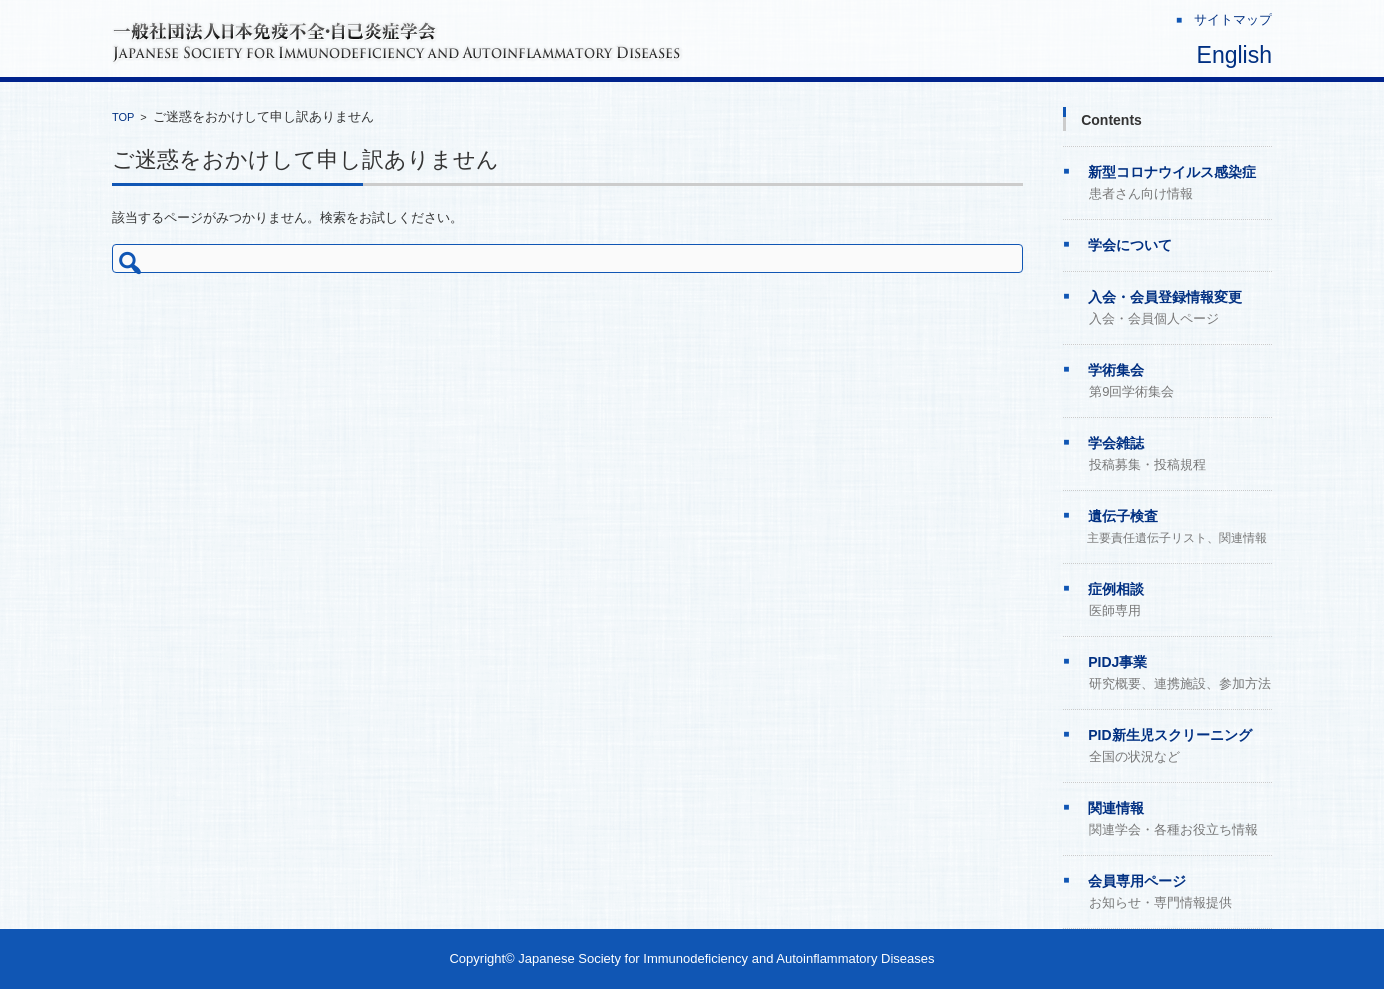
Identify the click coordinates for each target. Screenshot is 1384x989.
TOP (123, 117)
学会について (1130, 245)
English (1234, 55)
